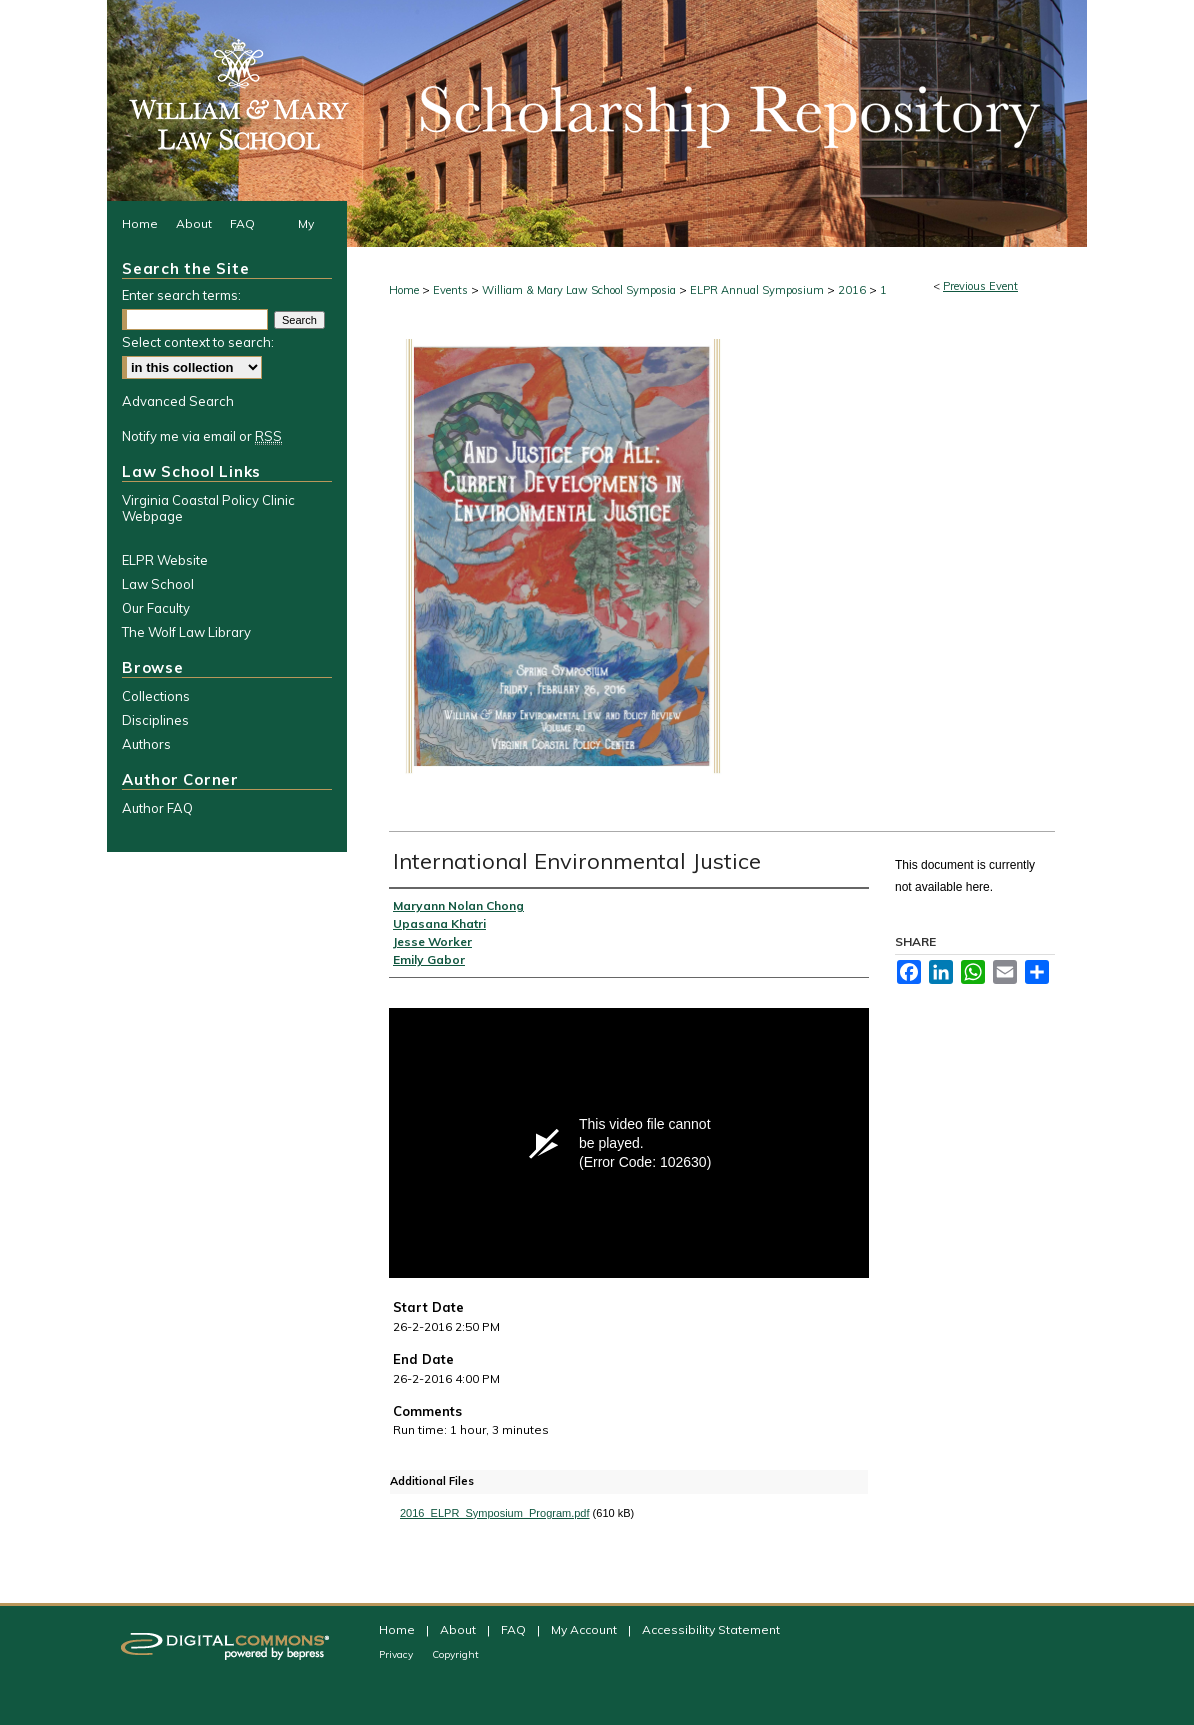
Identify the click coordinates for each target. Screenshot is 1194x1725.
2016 (853, 290)
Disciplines (155, 720)
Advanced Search (178, 401)
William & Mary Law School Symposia (580, 290)
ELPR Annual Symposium (758, 290)
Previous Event (980, 286)
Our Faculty (156, 608)
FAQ (515, 1629)
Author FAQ (157, 808)
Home (404, 290)
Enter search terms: (181, 295)
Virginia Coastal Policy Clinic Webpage (208, 508)
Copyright (455, 1654)
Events (452, 290)
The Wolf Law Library (186, 632)
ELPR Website (165, 560)
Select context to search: (198, 342)
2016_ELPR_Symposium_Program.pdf (495, 1513)
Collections (156, 696)
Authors (146, 744)
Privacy (397, 1654)
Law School (158, 584)
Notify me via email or (202, 436)
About (459, 1629)
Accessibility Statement (711, 1629)
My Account (585, 1629)
